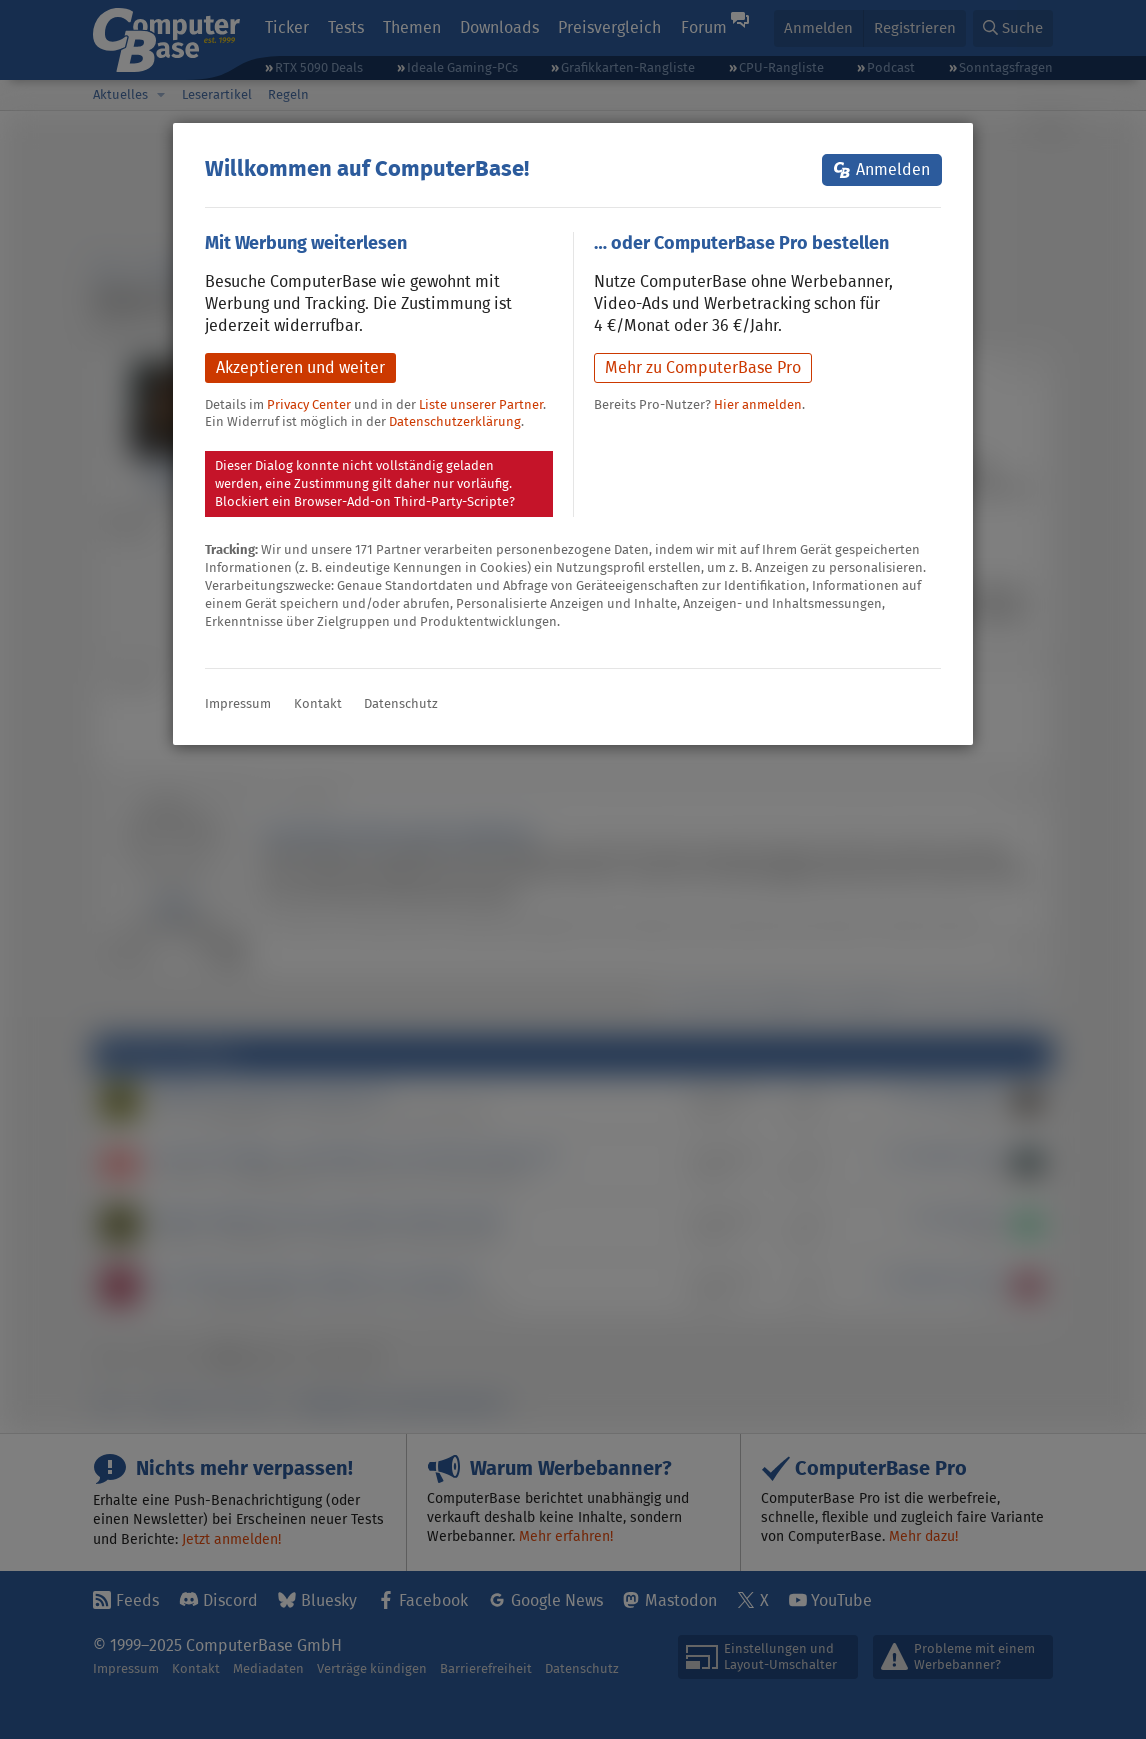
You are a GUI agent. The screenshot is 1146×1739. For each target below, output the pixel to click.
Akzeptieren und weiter (300, 367)
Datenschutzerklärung (455, 421)
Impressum (238, 703)
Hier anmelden (758, 404)
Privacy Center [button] (309, 404)
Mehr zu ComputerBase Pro (703, 367)
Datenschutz (401, 703)
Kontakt (318, 703)
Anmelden (893, 169)
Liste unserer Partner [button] (481, 404)
